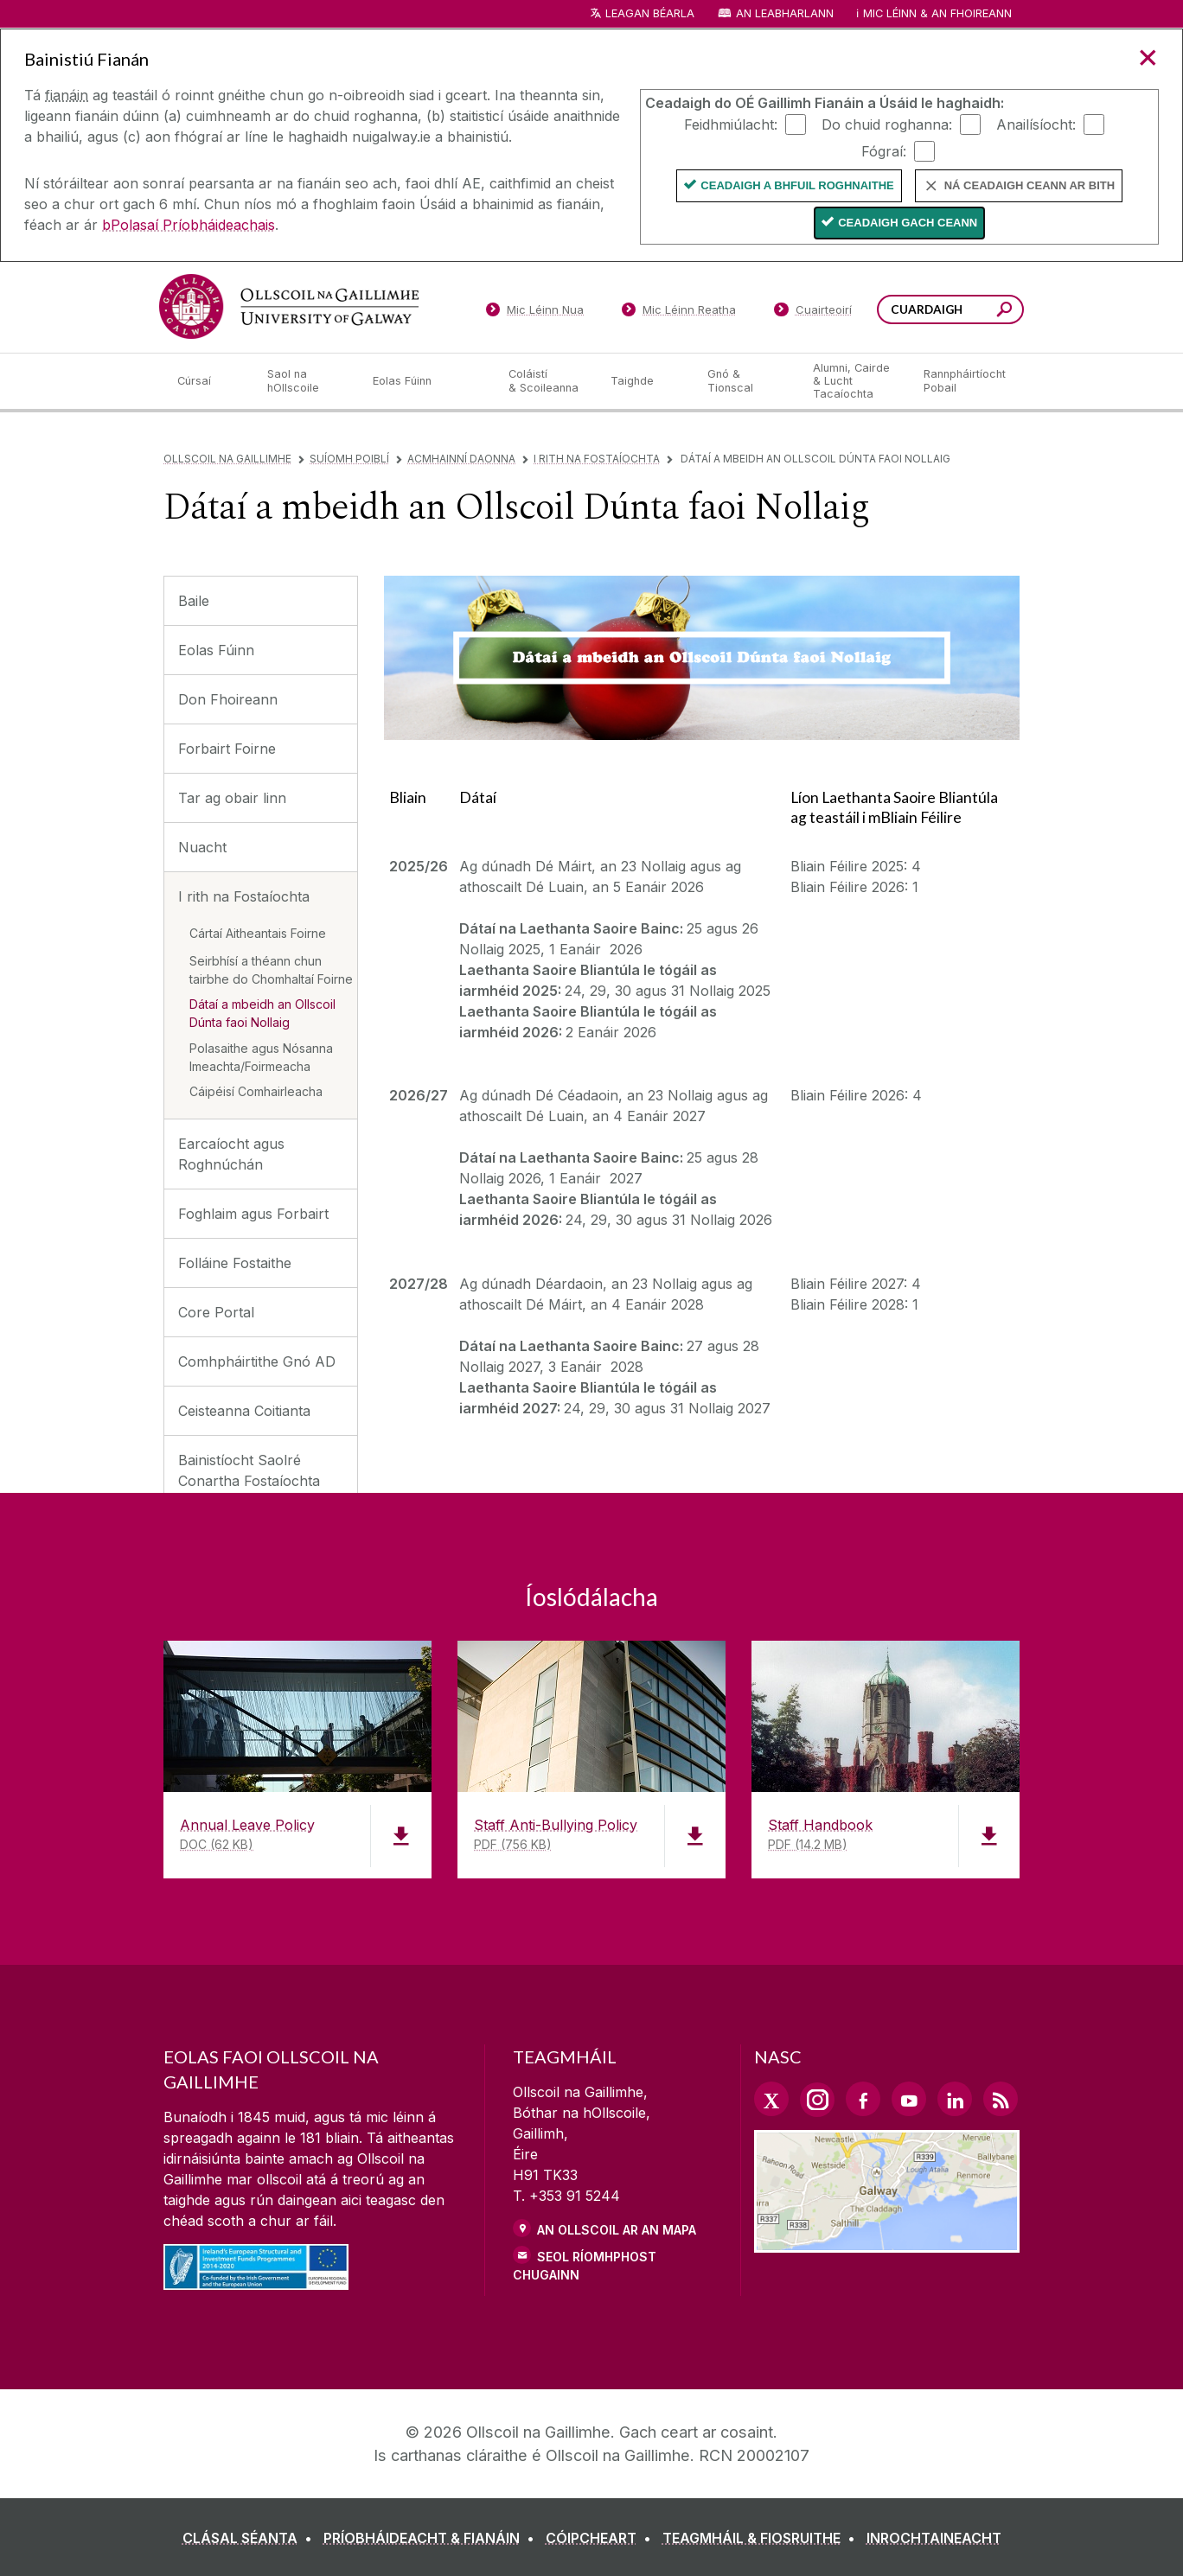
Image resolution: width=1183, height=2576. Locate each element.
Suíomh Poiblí (349, 458)
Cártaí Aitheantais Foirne (257, 933)
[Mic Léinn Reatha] (679, 313)
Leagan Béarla (649, 13)
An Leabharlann (785, 13)
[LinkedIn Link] (954, 2099)
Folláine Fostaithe (234, 1263)
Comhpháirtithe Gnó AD (257, 1361)
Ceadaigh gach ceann (907, 222)
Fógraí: (883, 150)
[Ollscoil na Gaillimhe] (289, 306)
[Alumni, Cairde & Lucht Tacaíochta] (854, 381)
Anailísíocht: (1036, 123)
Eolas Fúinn (216, 650)
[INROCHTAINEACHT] (933, 2538)
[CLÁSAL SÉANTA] (250, 2538)
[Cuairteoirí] (813, 313)
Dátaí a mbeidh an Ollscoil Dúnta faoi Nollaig (262, 1013)
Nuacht (202, 847)
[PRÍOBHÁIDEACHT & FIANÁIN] (432, 2538)
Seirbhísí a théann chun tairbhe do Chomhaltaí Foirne (271, 969)
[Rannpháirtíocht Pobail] (965, 381)
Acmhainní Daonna (461, 458)
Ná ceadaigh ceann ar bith (1029, 185)
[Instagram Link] (817, 2099)
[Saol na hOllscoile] (306, 381)
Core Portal (216, 1312)
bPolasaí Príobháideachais (188, 224)
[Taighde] (645, 381)
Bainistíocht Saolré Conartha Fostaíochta (249, 1470)
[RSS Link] (1000, 2099)
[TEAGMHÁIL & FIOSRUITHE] (762, 2538)
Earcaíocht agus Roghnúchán (231, 1154)
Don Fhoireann (228, 699)
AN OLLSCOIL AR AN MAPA (616, 2229)
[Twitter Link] (771, 2099)
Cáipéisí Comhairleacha (256, 1091)
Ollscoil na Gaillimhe (227, 458)
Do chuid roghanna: (887, 123)
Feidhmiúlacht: (730, 123)
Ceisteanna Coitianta (244, 1410)
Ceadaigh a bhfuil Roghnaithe (796, 185)
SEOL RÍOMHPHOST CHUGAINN (584, 2265)
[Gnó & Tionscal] (746, 381)
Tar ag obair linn (232, 798)
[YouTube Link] (909, 2099)
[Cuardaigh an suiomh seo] (1004, 311)
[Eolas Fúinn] (427, 381)
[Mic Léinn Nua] (534, 313)
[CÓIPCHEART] (602, 2538)
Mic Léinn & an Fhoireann (937, 13)
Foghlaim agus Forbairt (253, 1213)
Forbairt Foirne (227, 748)
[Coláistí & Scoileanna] (546, 381)
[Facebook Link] (863, 2099)
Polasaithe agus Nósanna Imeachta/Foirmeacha (261, 1057)
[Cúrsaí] (208, 381)
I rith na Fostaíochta (597, 458)
